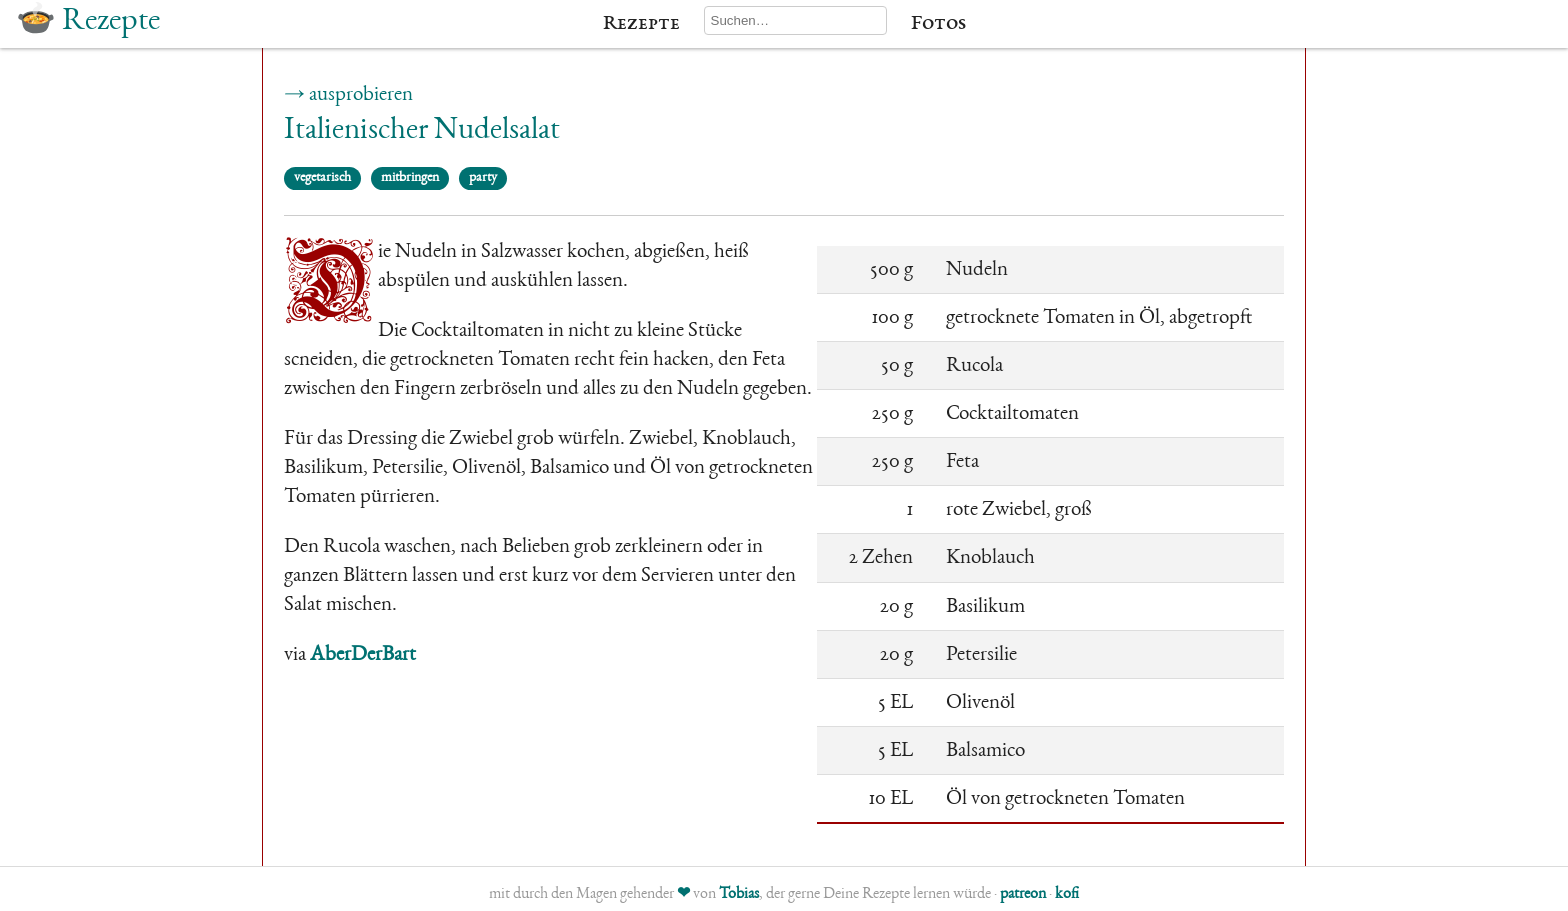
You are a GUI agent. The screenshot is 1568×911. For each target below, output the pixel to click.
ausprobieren (361, 95)
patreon (1023, 895)
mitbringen (410, 178)
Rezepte (641, 24)
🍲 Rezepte (88, 22)
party (483, 178)
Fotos (938, 24)
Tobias (739, 895)
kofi (1067, 895)
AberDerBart (363, 655)
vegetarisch (322, 178)
